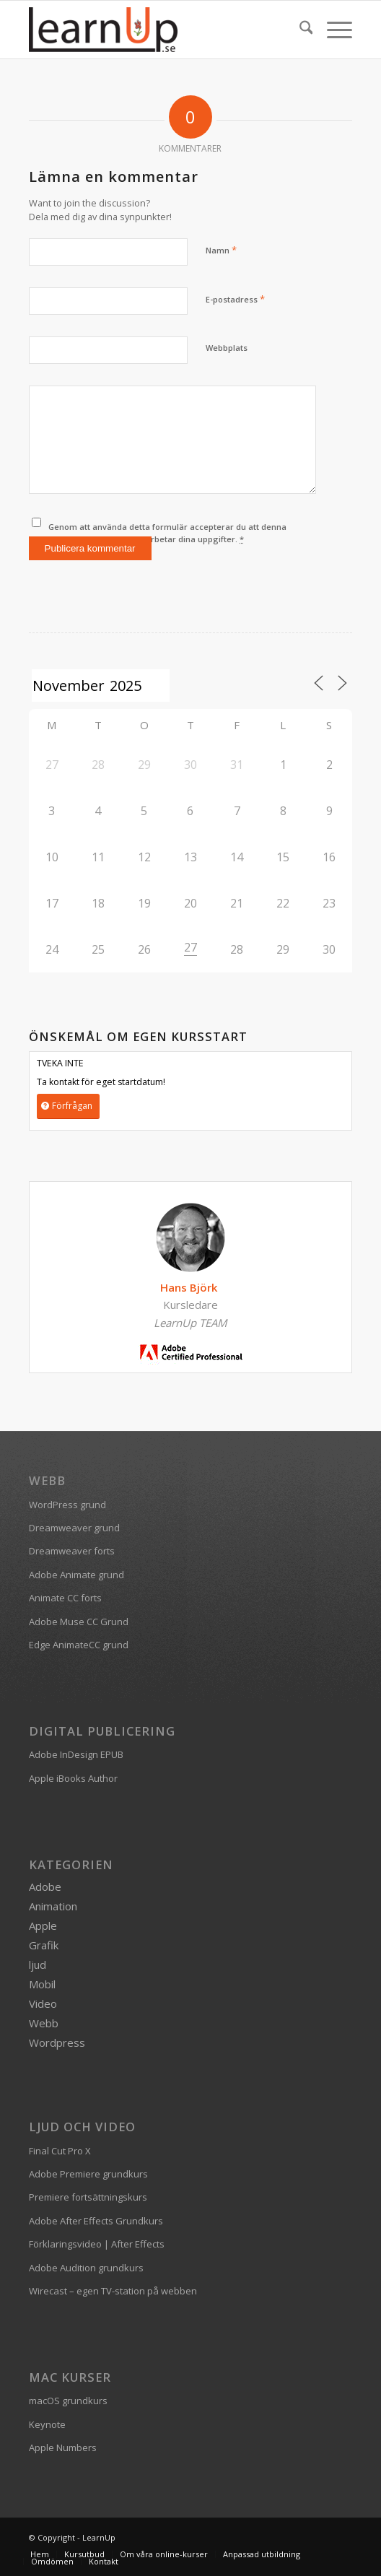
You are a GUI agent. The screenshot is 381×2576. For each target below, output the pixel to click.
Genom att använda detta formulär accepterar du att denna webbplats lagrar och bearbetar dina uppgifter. (167, 532)
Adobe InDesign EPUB (76, 1754)
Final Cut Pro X (60, 2150)
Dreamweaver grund (74, 1527)
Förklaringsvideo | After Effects (97, 2243)
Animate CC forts (65, 1597)
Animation (53, 1906)
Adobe (45, 1886)
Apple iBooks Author (73, 1778)
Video (43, 2003)
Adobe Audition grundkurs (86, 2267)
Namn (221, 249)
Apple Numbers (63, 2447)
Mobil (42, 1984)
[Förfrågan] (68, 1106)
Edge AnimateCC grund (78, 1644)
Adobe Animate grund (76, 1574)
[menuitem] (299, 29)
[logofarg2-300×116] (158, 29)
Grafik (43, 1945)
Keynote (47, 2424)
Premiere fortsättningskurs (88, 2196)
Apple (43, 1925)
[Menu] (332, 29)
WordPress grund (67, 1504)
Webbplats (227, 347)
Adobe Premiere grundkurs (88, 2173)
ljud (37, 1964)
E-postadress (235, 298)
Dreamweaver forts (72, 1550)
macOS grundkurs (68, 2400)
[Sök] (299, 29)
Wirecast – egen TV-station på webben (113, 2290)
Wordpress (57, 2042)
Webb (43, 2023)
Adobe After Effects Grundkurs (96, 2220)
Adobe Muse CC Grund (78, 1621)
